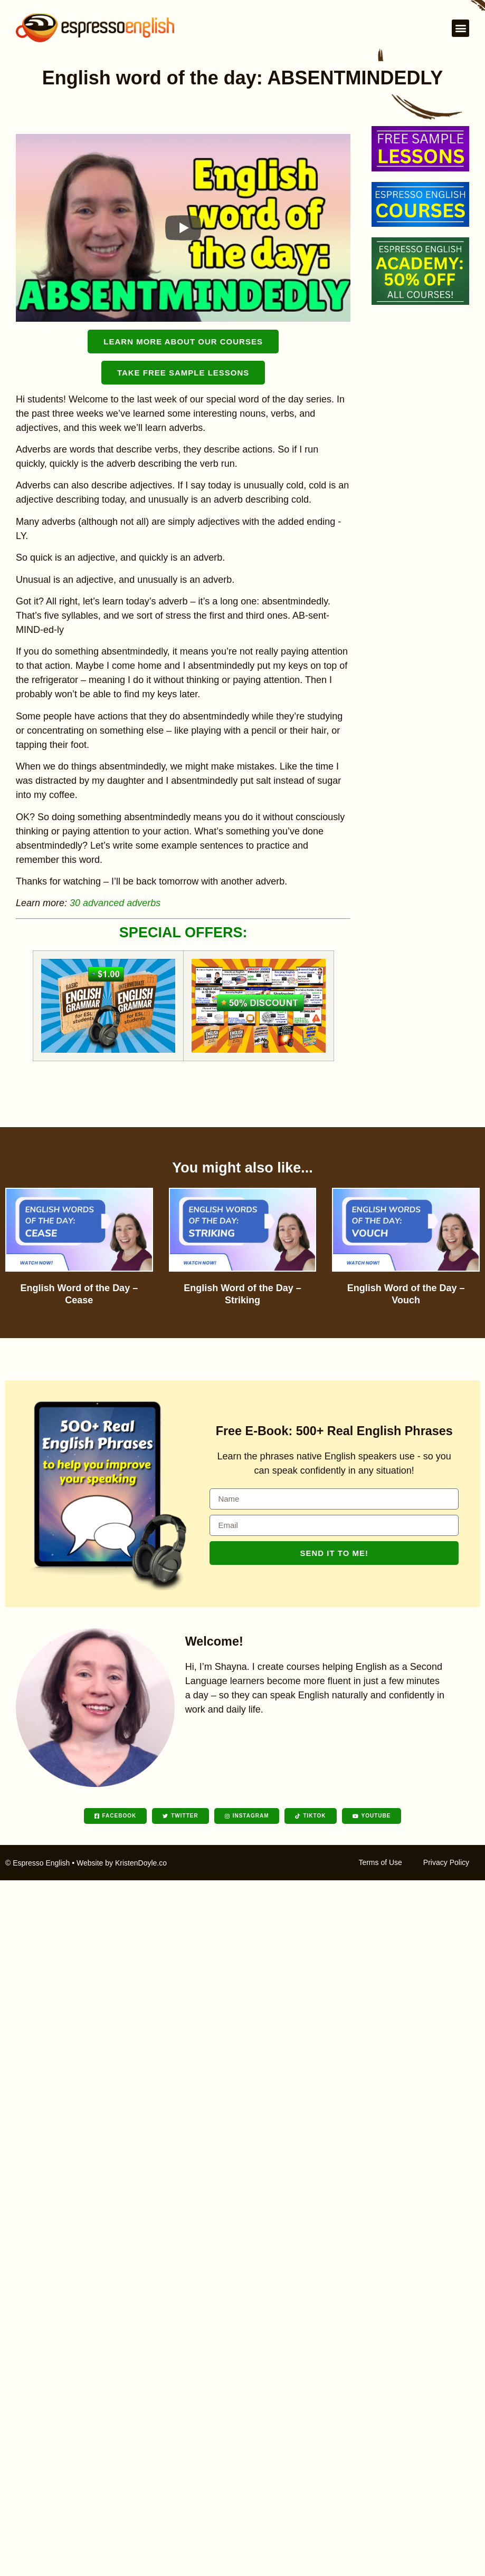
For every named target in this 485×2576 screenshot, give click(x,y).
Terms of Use (380, 1862)
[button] (460, 28)
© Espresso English (37, 1863)
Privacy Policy (446, 1862)
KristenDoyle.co (141, 1863)
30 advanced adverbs (115, 903)
